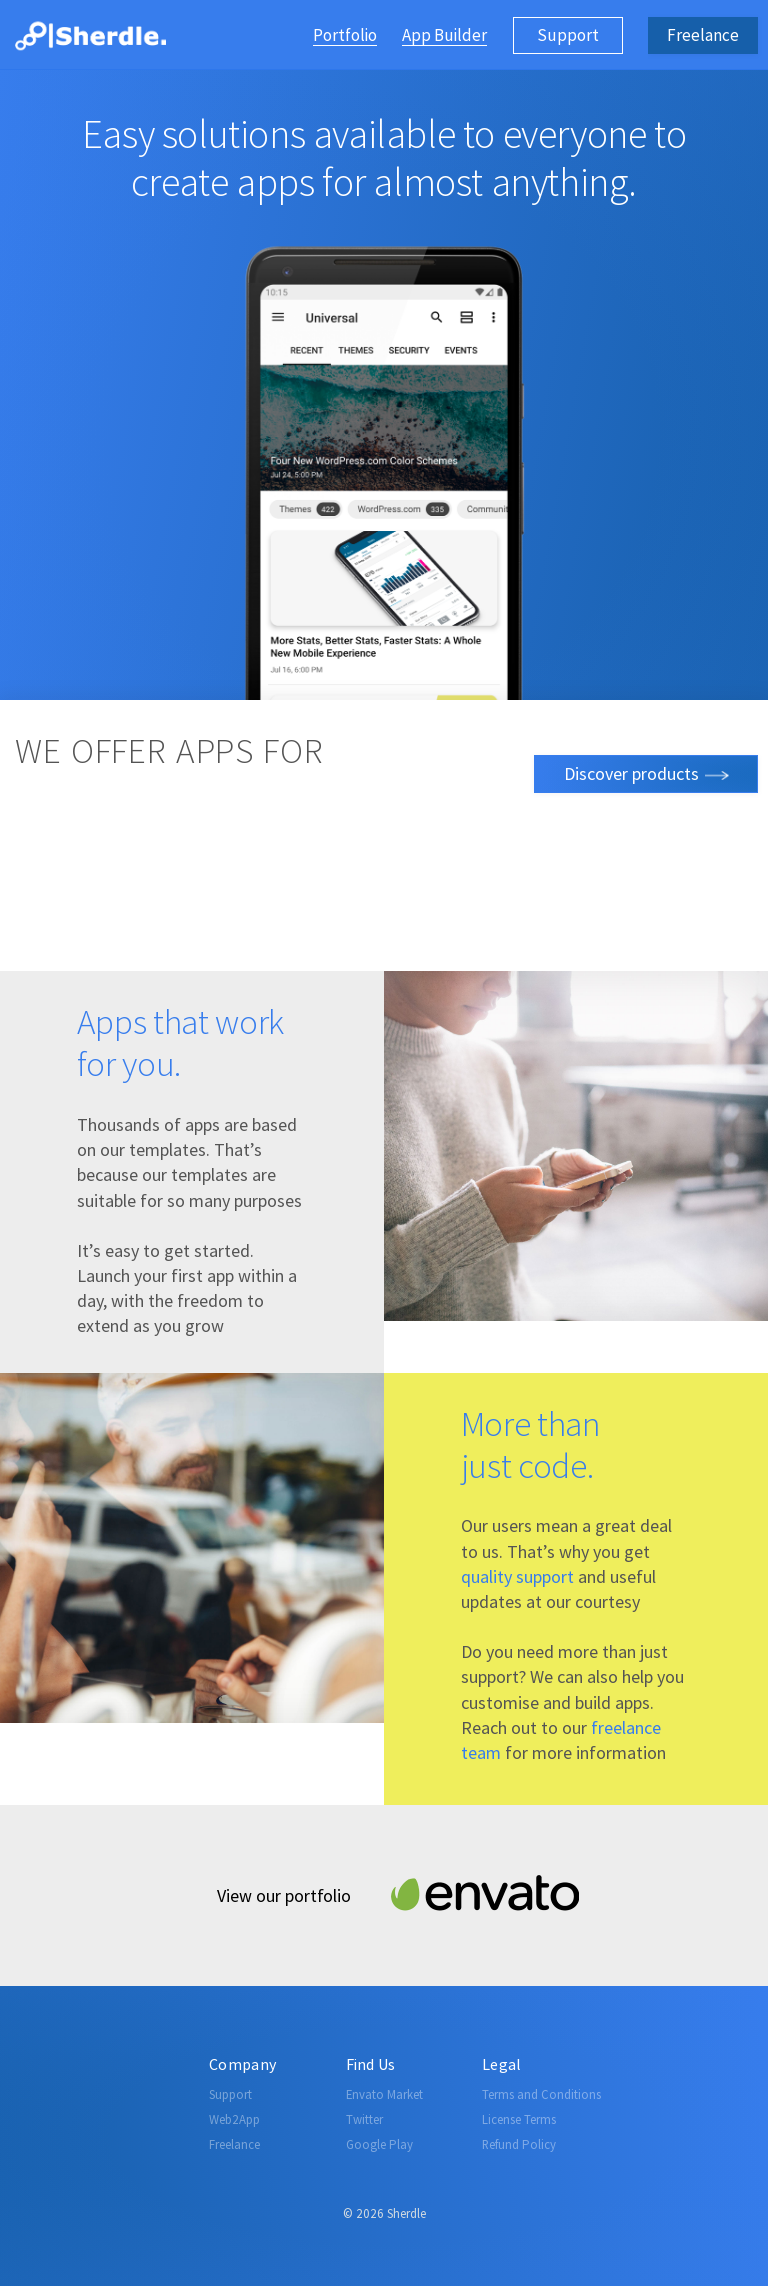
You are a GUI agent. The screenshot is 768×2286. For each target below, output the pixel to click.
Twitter (364, 2119)
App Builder (444, 36)
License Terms (519, 2119)
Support (568, 35)
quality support (517, 1576)
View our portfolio (284, 1895)
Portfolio (345, 36)
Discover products (646, 773)
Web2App (234, 2119)
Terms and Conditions (541, 2094)
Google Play (379, 2144)
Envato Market (384, 2094)
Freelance (703, 35)
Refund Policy (519, 2144)
